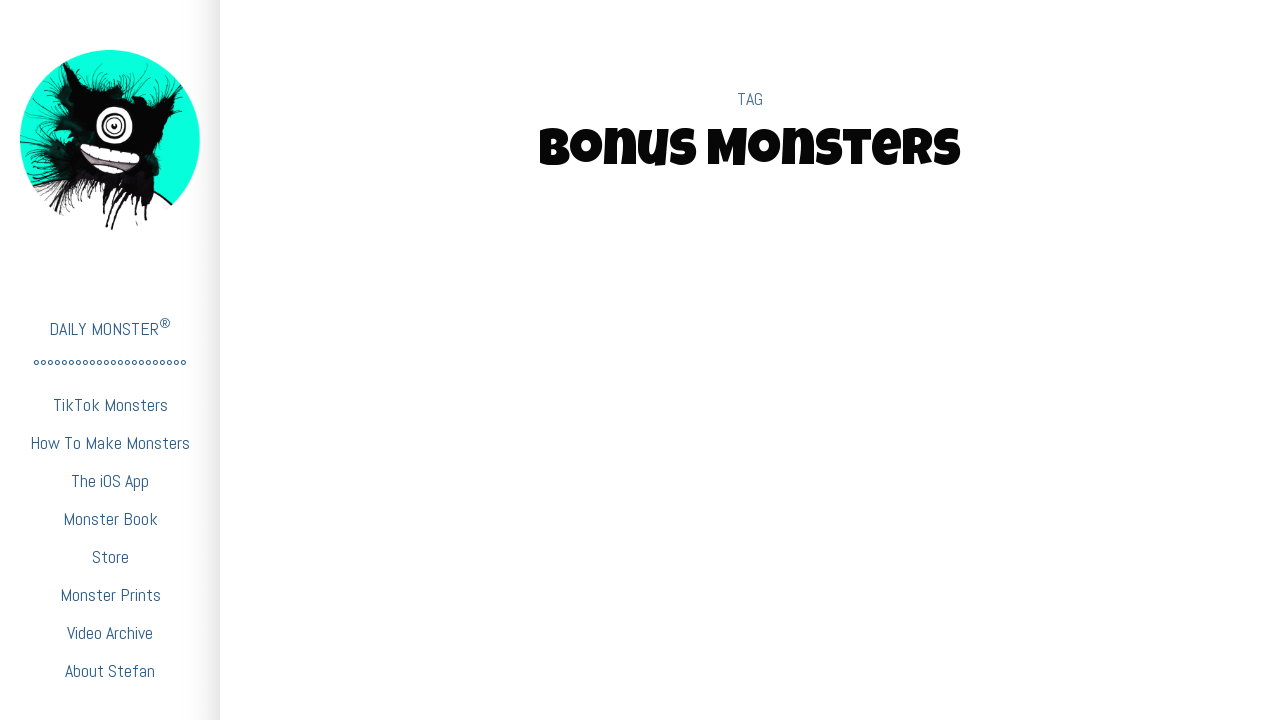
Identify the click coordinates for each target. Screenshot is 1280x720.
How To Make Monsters (110, 442)
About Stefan (110, 670)
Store (110, 556)
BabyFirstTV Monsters (750, 377)
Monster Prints (110, 594)
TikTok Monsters (110, 404)
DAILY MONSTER (110, 327)
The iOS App (110, 480)
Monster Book (110, 518)
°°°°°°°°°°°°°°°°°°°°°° (110, 366)
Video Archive (110, 632)
